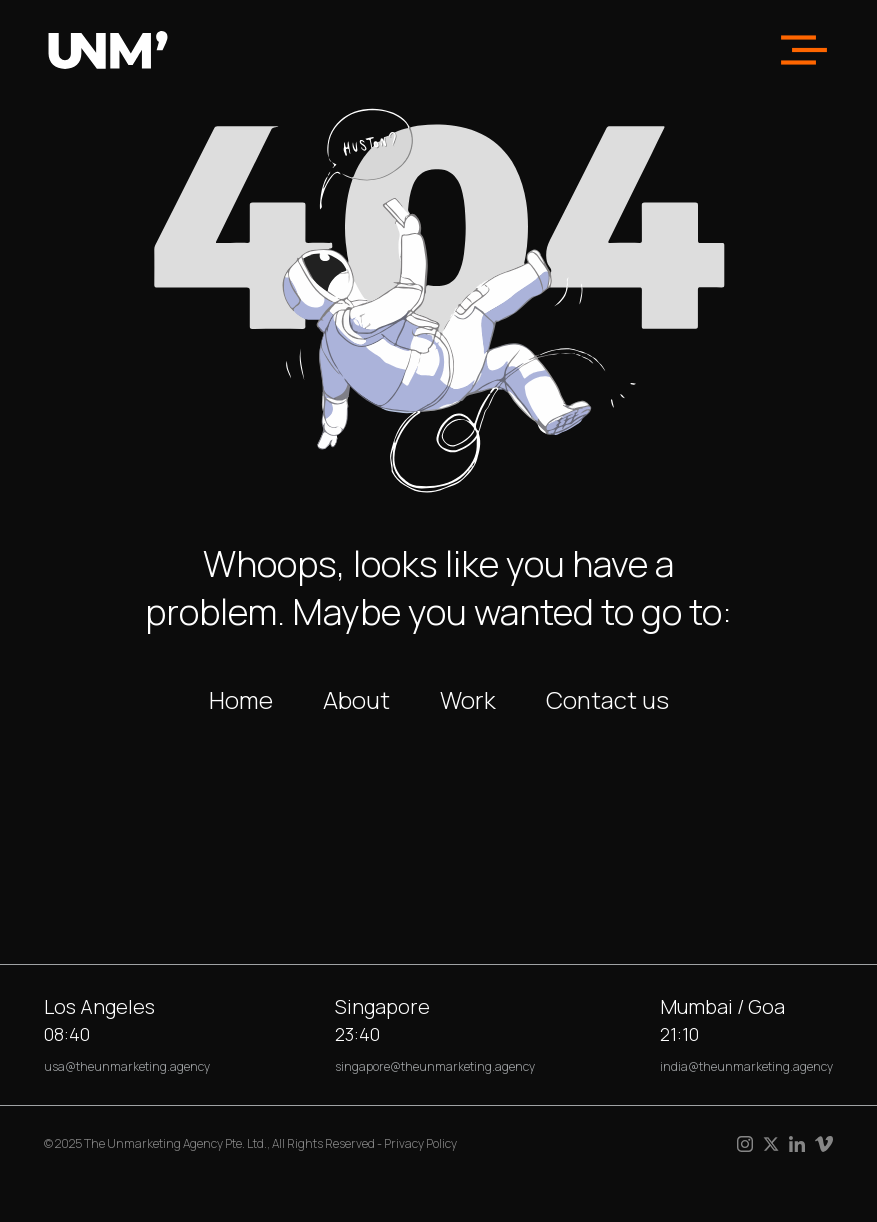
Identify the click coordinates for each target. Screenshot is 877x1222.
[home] (108, 50)
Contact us (607, 699)
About (356, 699)
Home (241, 699)
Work (468, 699)
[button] (804, 50)
